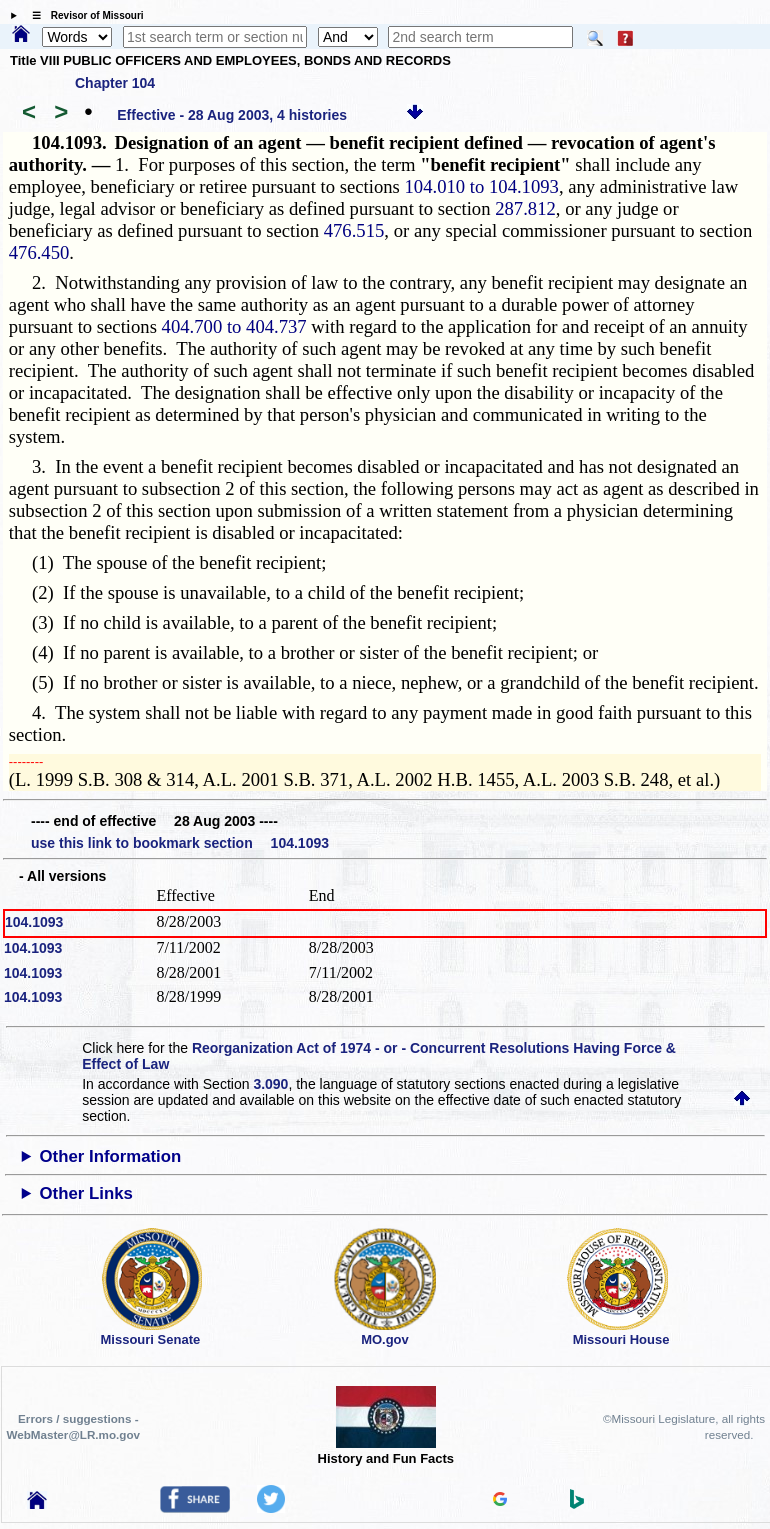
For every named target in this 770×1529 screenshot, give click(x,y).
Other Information (111, 1156)
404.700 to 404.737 (234, 326)
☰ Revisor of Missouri (83, 15)
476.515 (354, 230)
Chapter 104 (115, 83)
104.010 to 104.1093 (482, 186)
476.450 (39, 252)
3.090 (270, 1084)
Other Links (86, 1193)
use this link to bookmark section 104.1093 (180, 843)
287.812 (525, 208)
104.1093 (34, 922)
